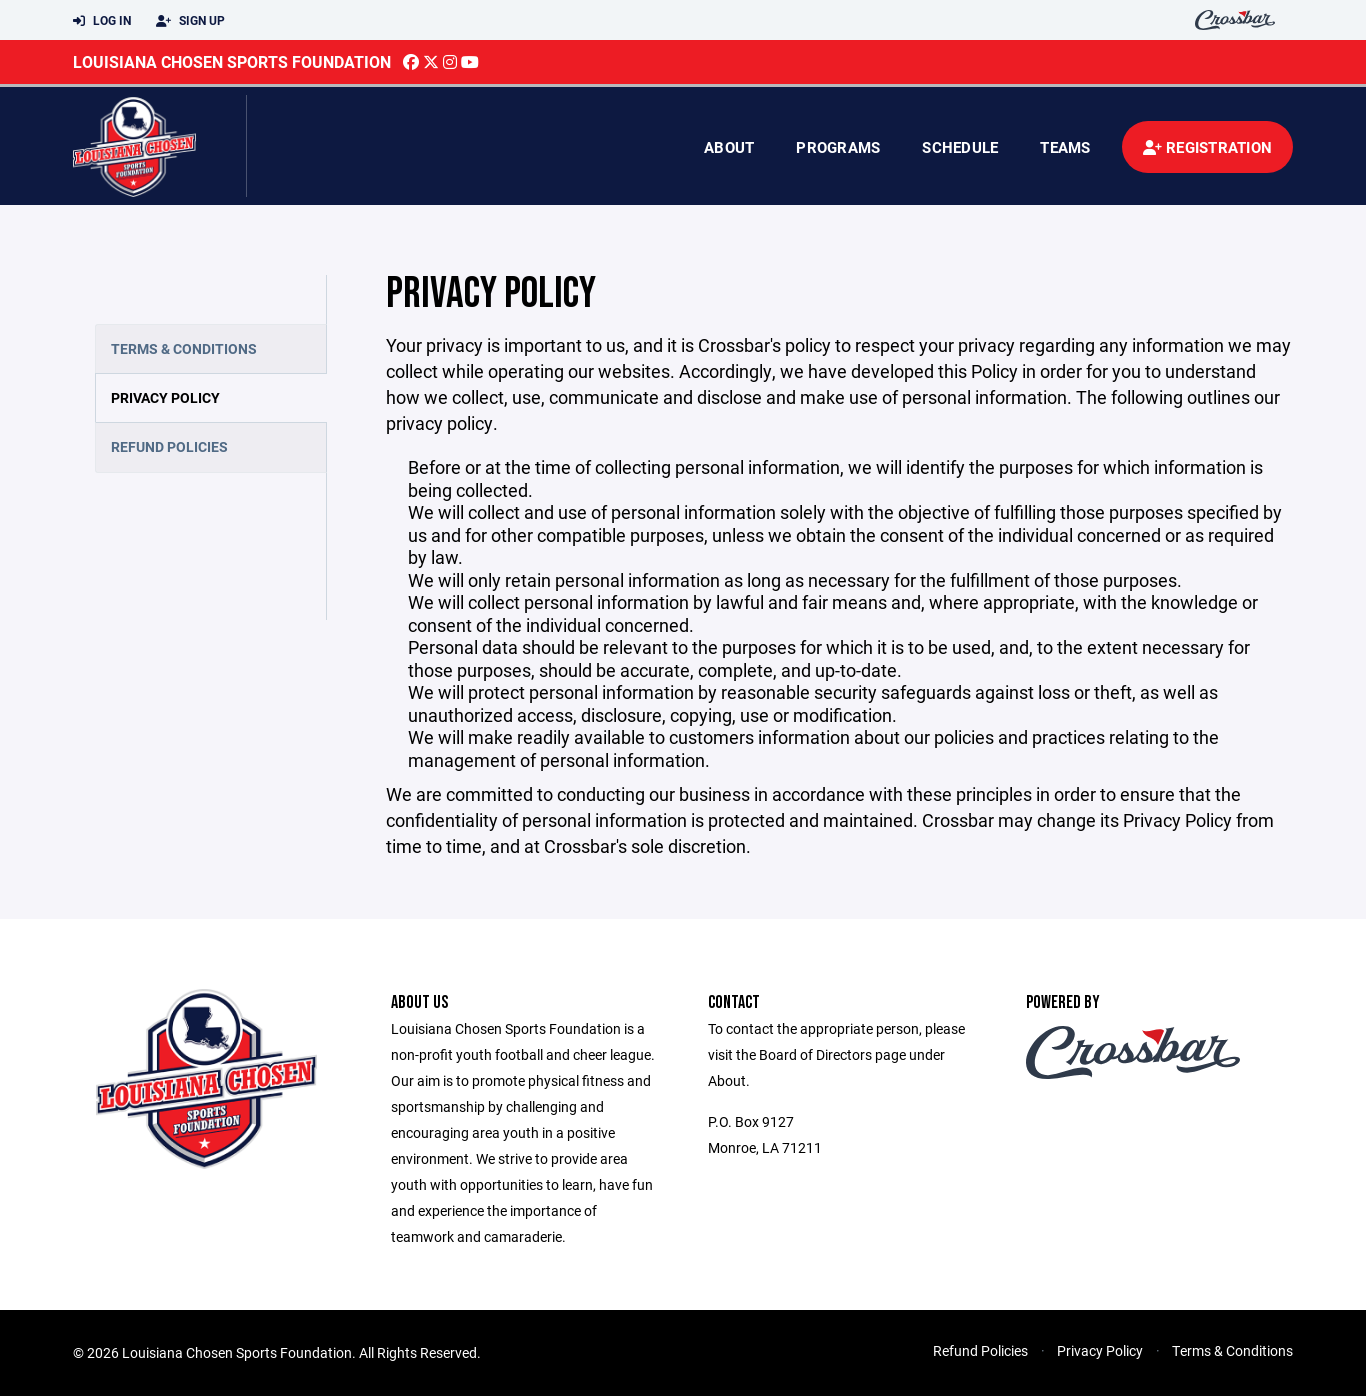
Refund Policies (169, 446)
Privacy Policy (165, 397)
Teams (1065, 147)
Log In (102, 21)
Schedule (960, 147)
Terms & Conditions (184, 348)
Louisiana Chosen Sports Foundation (232, 61)
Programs (838, 147)
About (729, 147)
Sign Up (190, 21)
